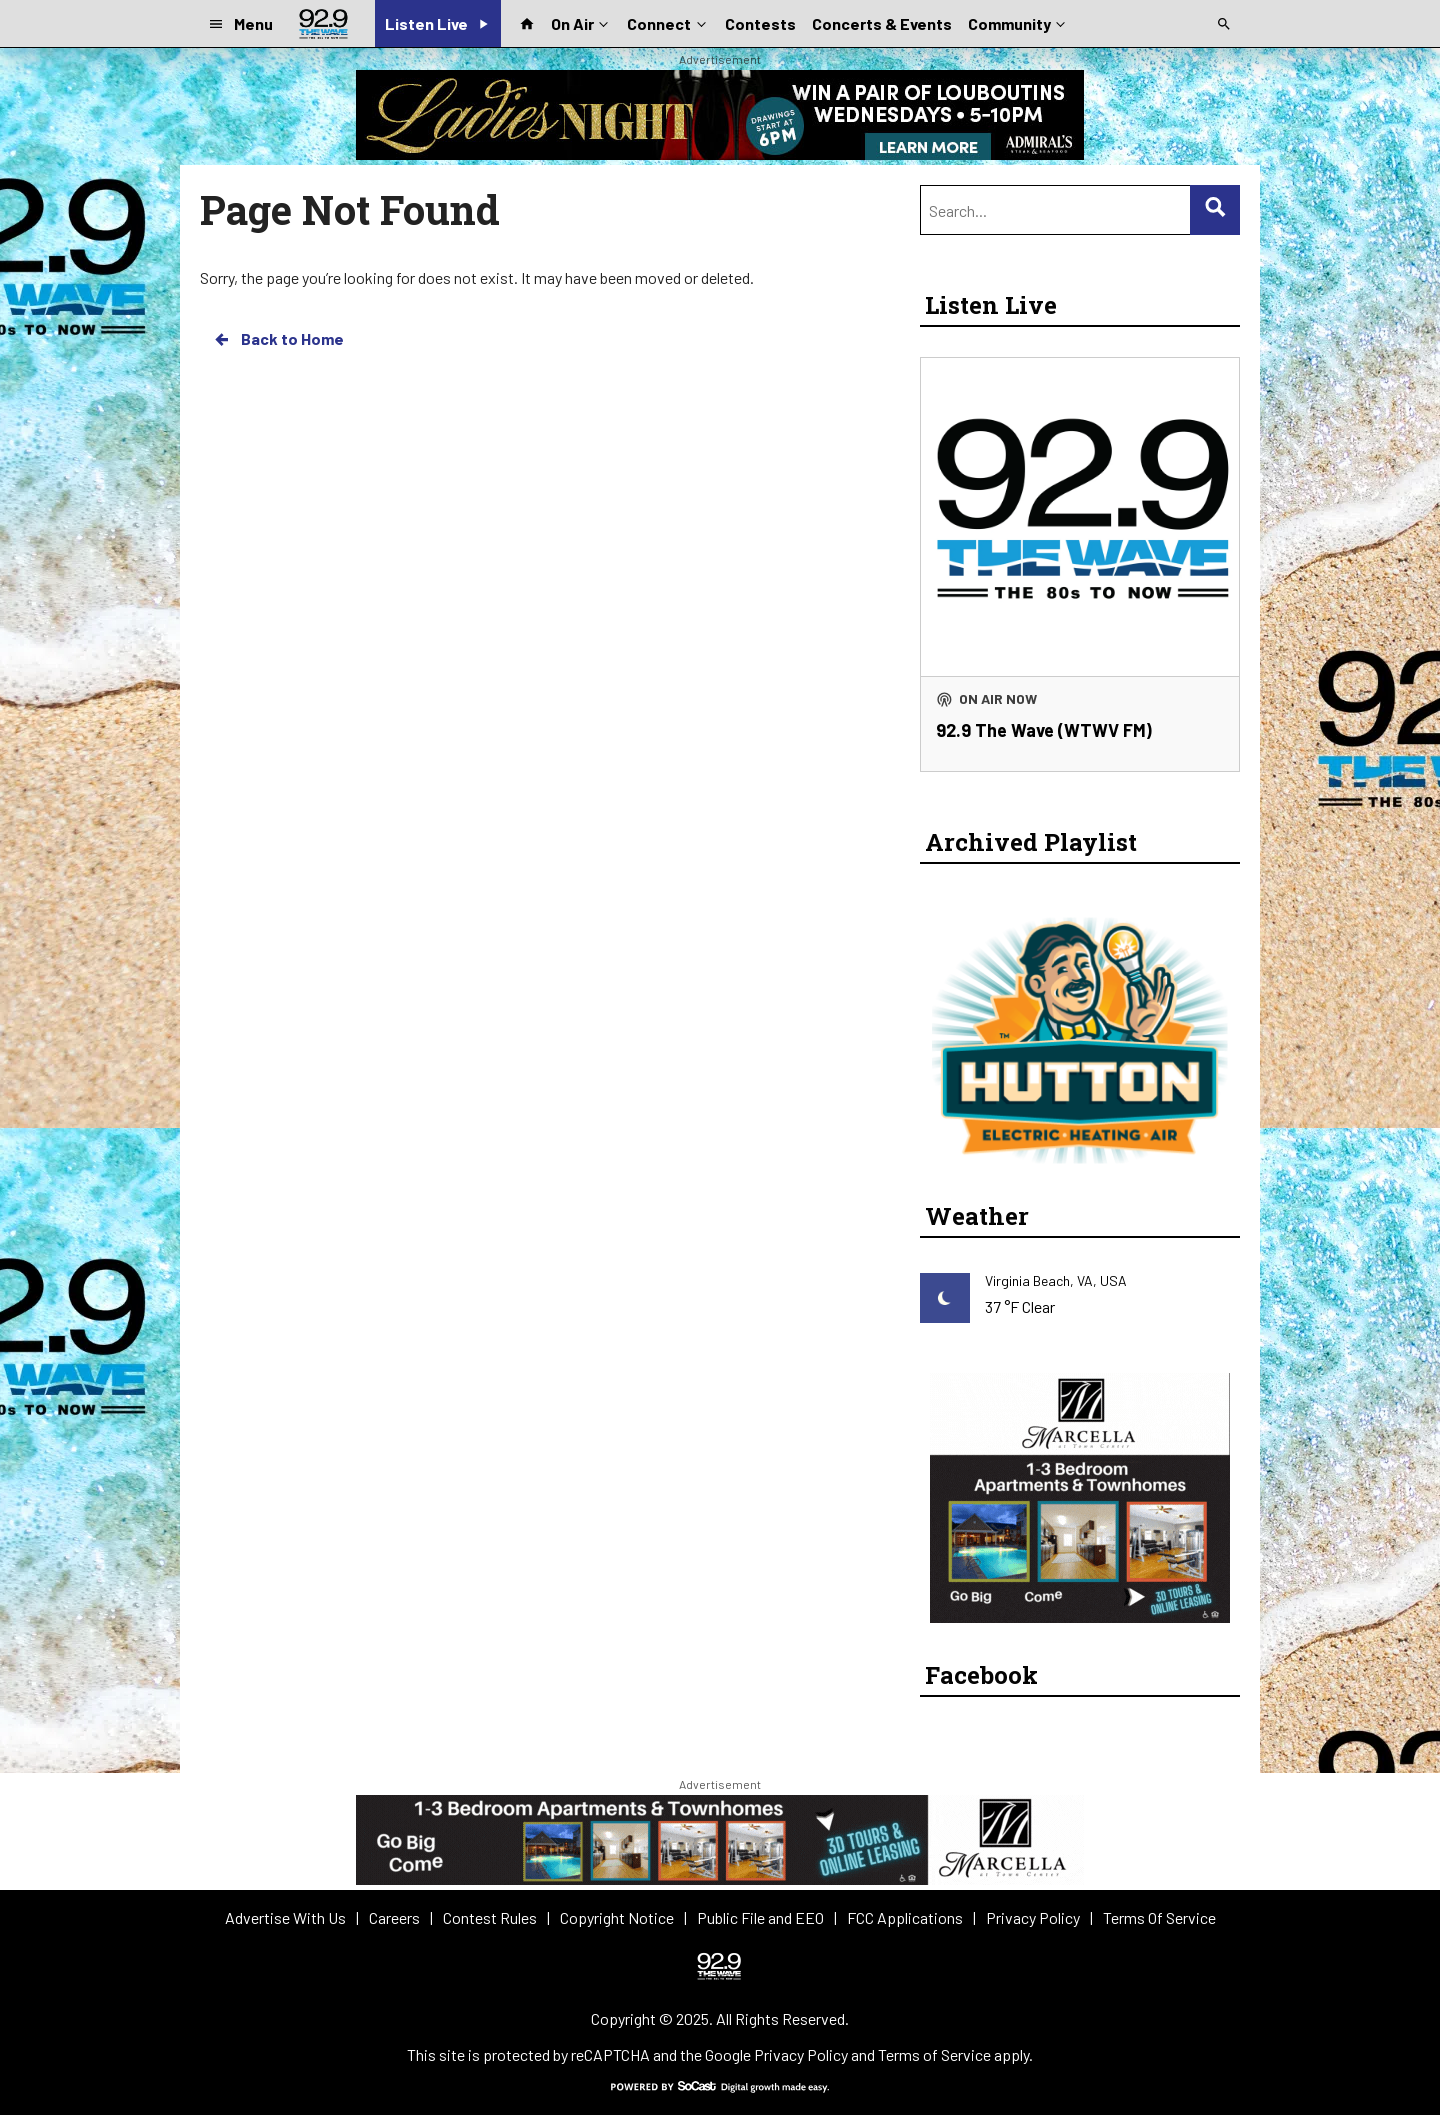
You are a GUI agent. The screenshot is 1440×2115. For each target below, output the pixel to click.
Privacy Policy (801, 2054)
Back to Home (278, 339)
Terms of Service (934, 2054)
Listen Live (991, 305)
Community (1018, 22)
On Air (581, 22)
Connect (668, 22)
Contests (760, 23)
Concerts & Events (882, 23)
